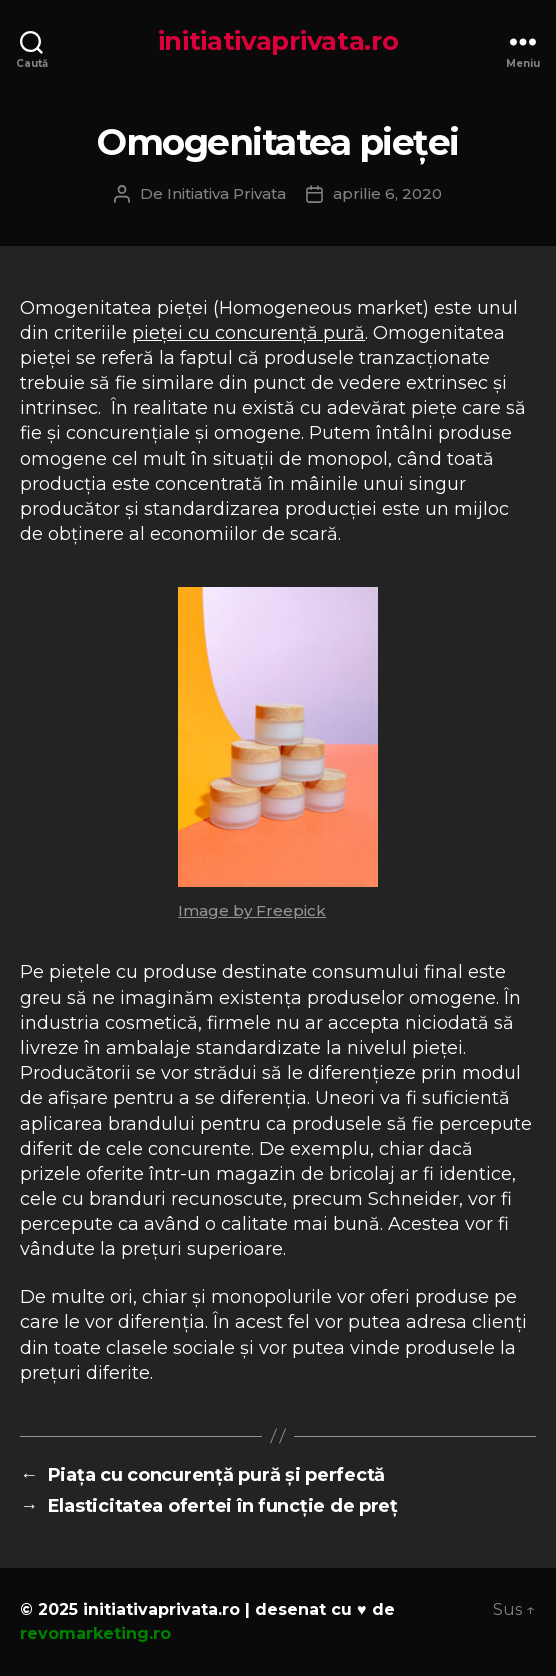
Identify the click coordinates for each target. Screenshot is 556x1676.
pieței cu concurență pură (248, 333)
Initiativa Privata (226, 193)
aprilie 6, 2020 (387, 193)
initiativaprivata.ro (278, 41)
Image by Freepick (252, 910)
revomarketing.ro (95, 1633)
